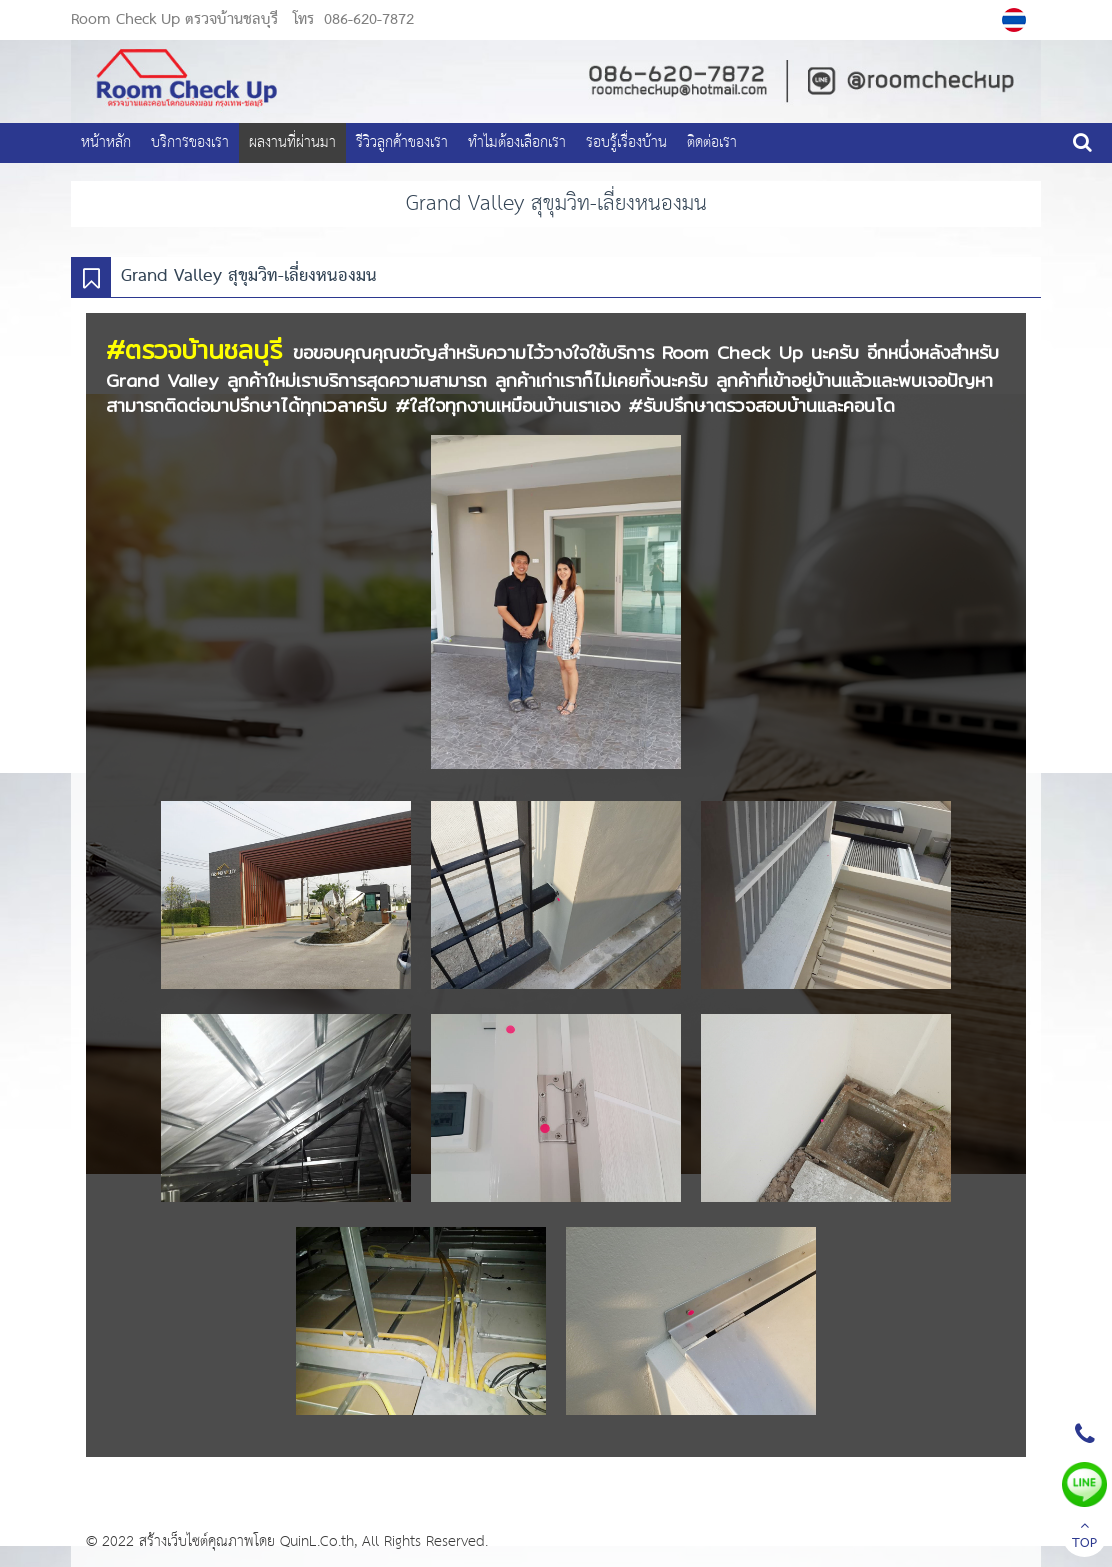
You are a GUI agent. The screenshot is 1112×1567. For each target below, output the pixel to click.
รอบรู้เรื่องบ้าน (626, 142)
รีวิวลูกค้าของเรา (402, 142)
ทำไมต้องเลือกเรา (517, 142)
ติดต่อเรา (712, 142)
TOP (1084, 1537)
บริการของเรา (190, 142)
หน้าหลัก (106, 142)
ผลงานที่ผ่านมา (292, 142)
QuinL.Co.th (317, 1541)
